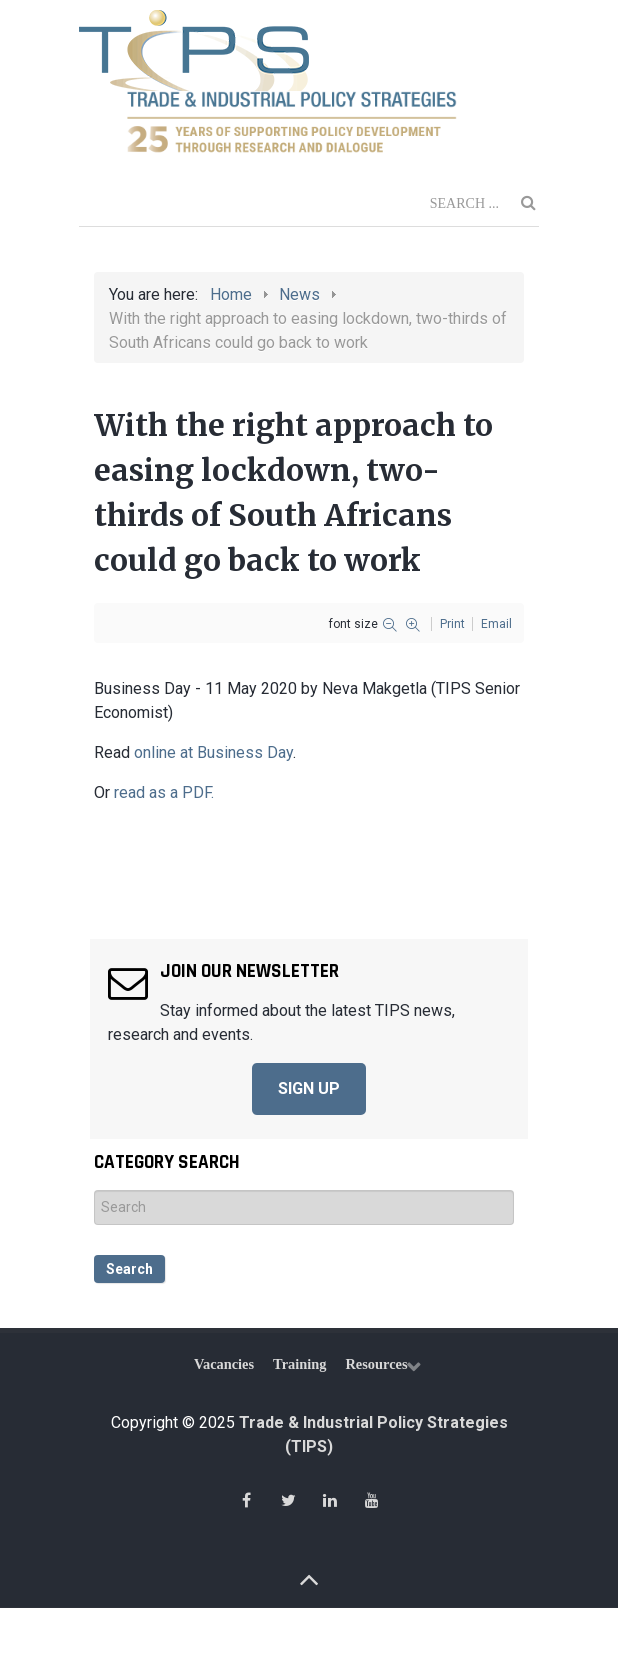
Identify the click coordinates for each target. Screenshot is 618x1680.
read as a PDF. (164, 792)
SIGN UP (309, 1088)
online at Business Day (213, 752)
